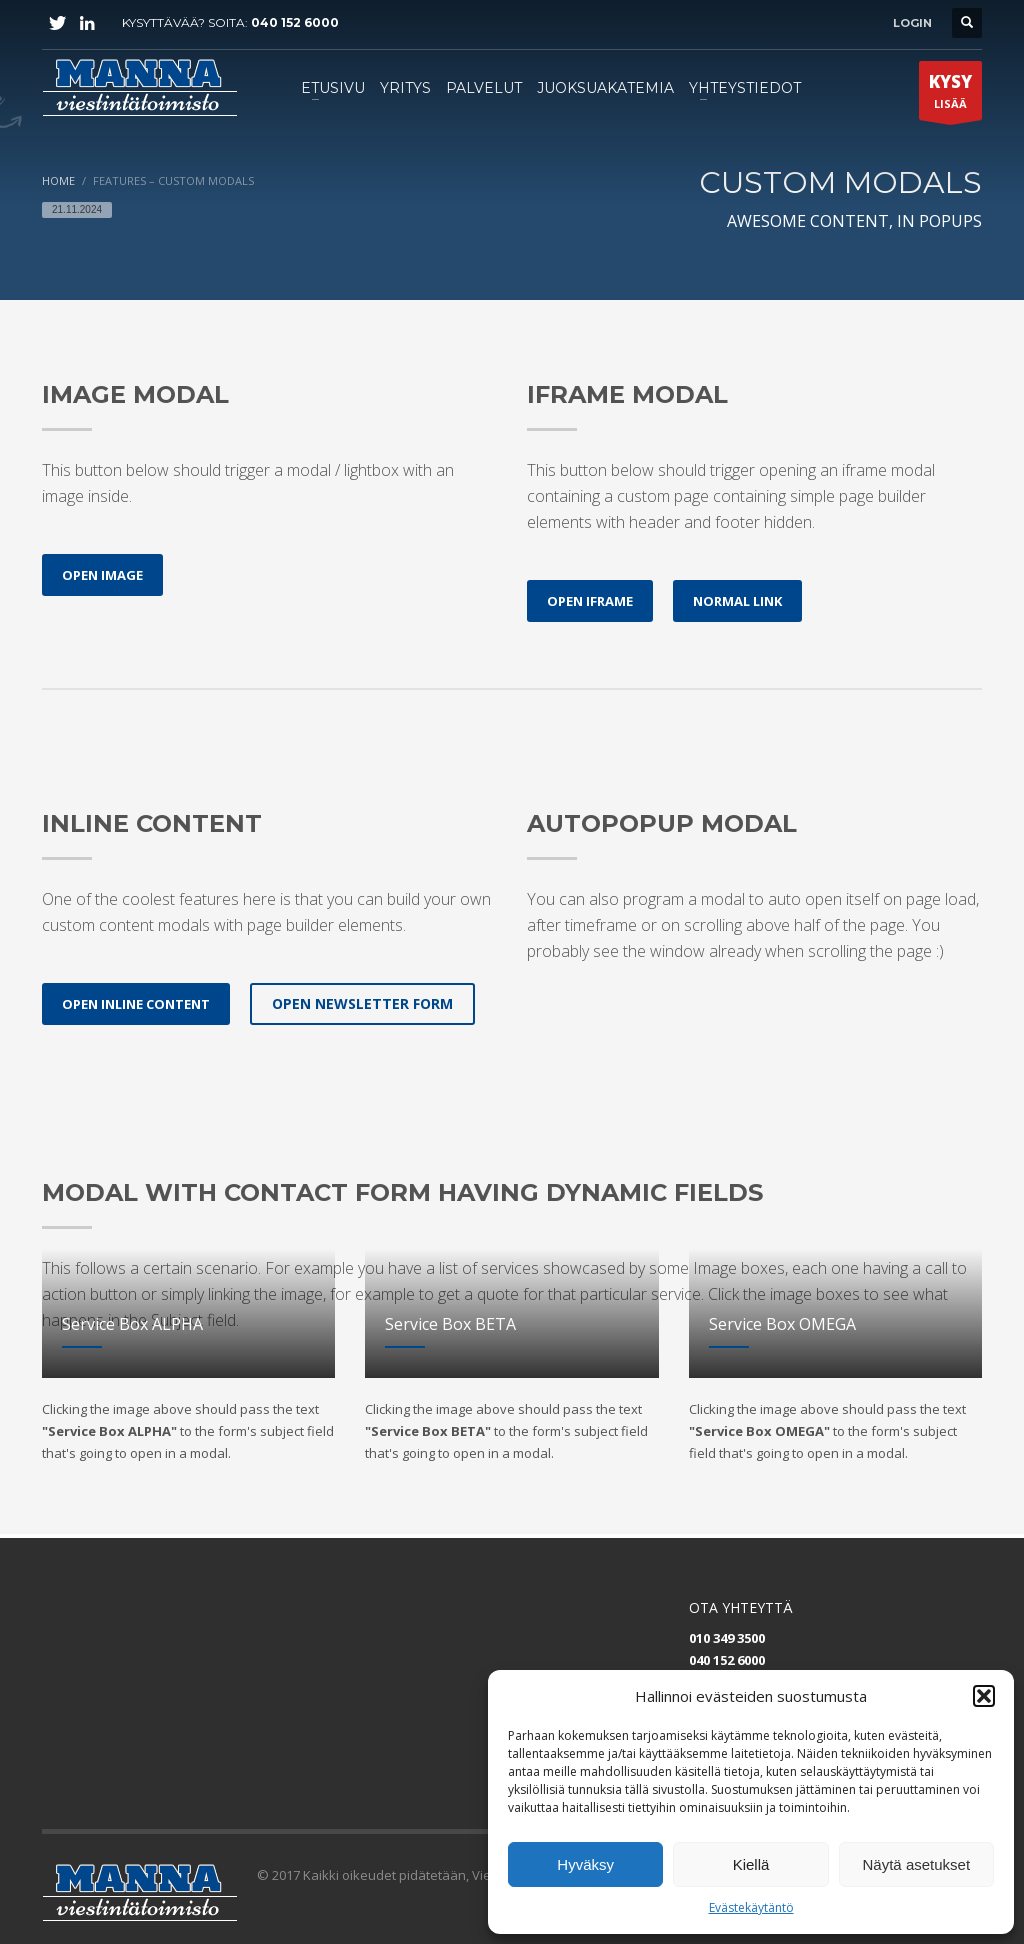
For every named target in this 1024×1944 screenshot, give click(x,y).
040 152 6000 (295, 22)
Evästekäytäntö (751, 1907)
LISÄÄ (950, 95)
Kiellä (751, 1864)
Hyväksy (585, 1864)
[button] (984, 1696)
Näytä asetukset (917, 1864)
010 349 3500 (727, 1638)
